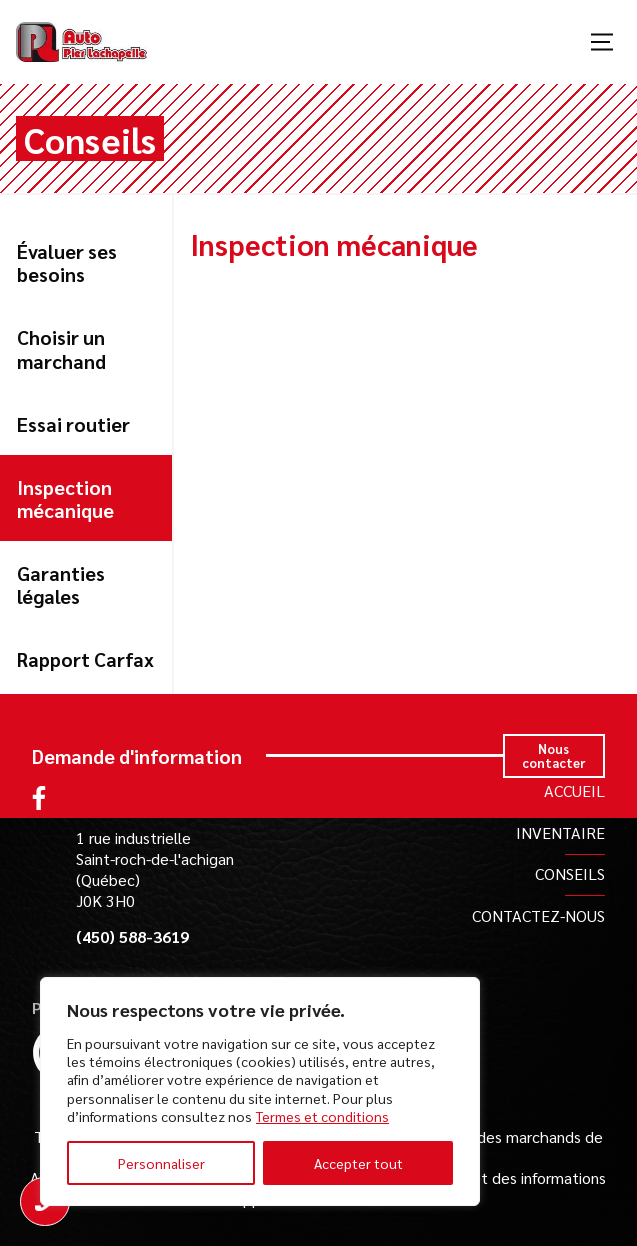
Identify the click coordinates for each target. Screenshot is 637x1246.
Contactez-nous (538, 915)
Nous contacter (553, 755)
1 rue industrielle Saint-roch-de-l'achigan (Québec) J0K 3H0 (155, 868)
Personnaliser (161, 1163)
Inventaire (560, 832)
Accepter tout (358, 1163)
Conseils (570, 873)
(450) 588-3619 (132, 937)
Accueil (574, 790)
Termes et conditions (322, 1116)
